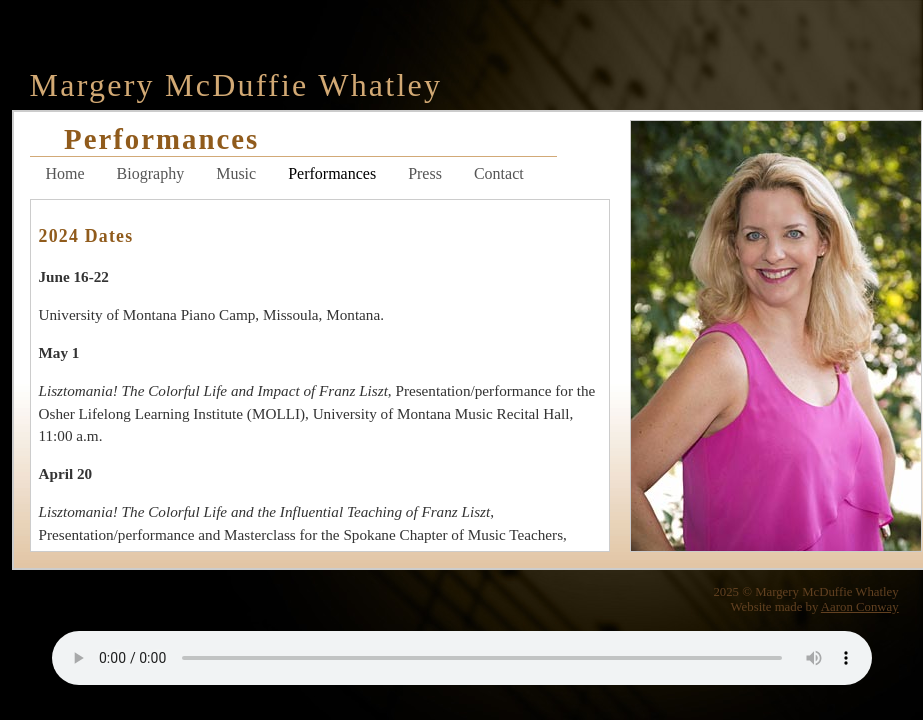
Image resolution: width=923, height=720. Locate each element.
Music (236, 173)
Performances (332, 173)
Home (65, 173)
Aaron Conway (860, 607)
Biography (151, 173)
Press (425, 173)
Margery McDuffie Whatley (236, 85)
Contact (499, 173)
